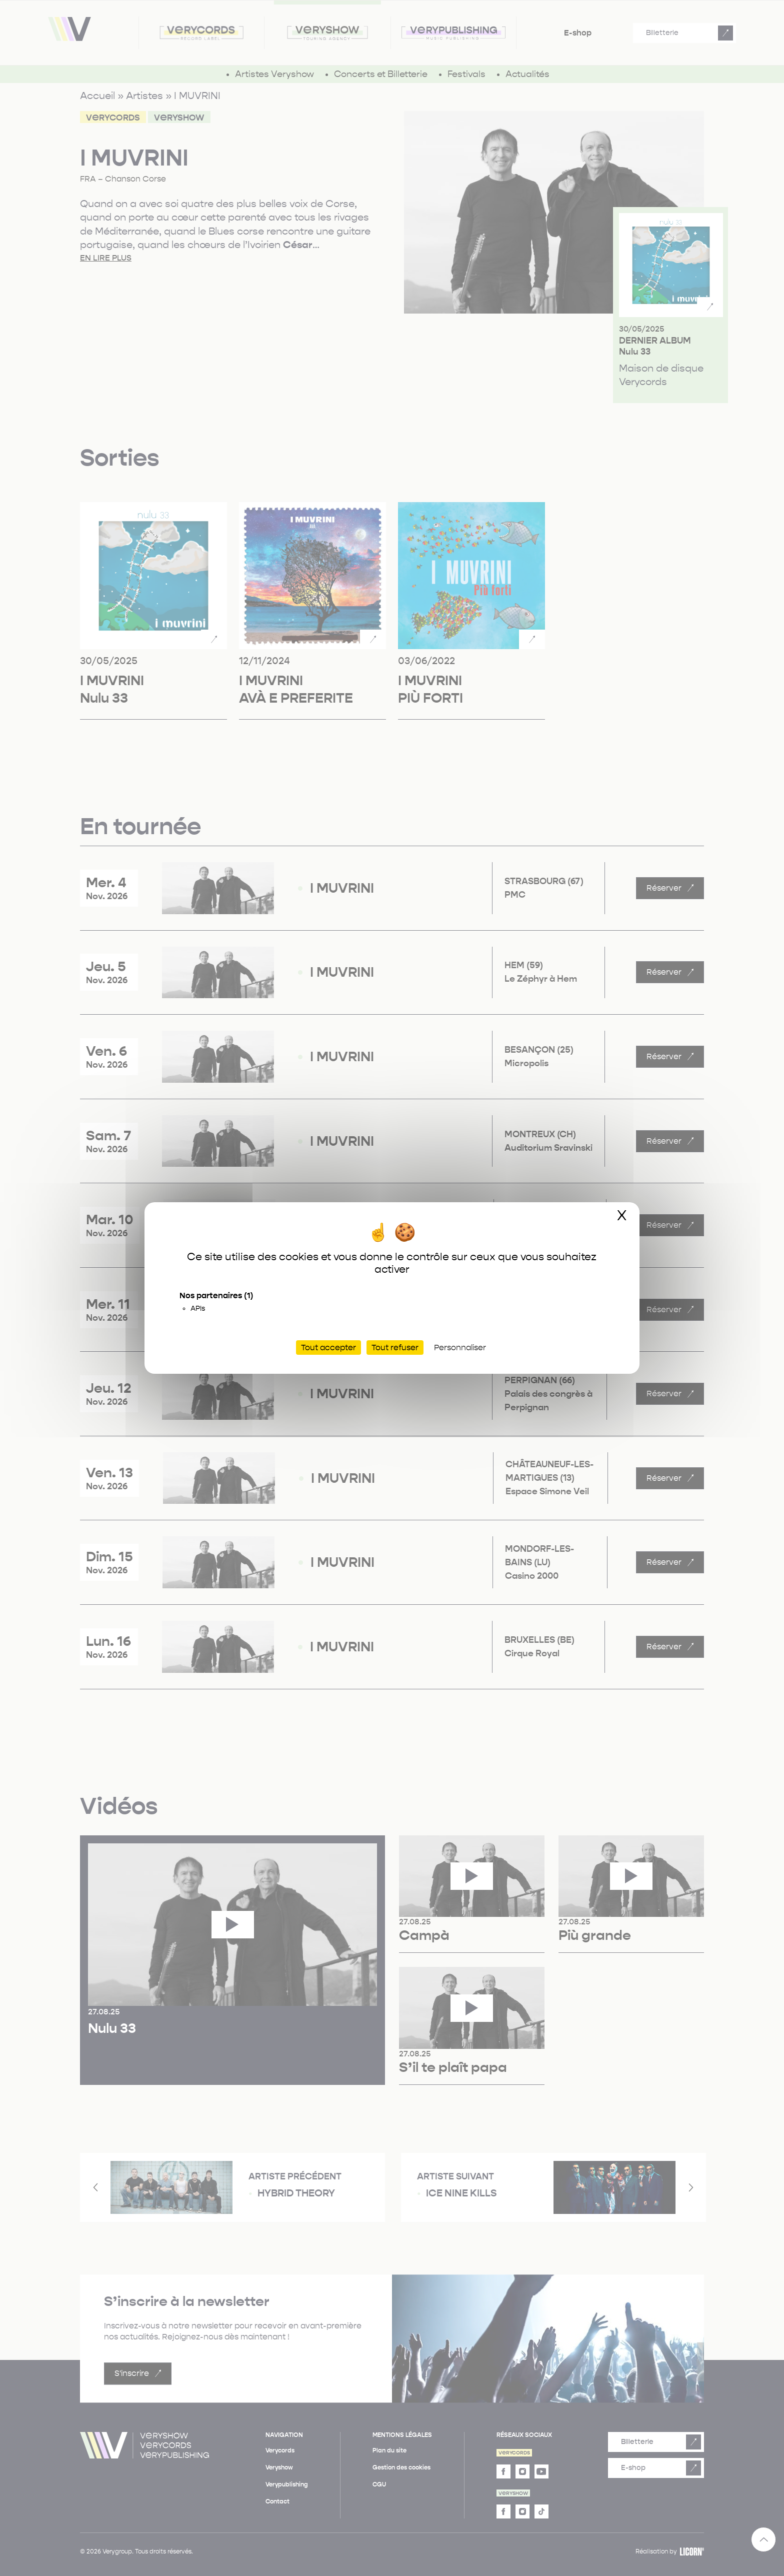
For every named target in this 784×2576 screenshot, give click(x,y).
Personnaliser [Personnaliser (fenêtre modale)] (460, 1347)
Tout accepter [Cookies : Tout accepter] (328, 1347)
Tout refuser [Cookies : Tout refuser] (395, 1347)
